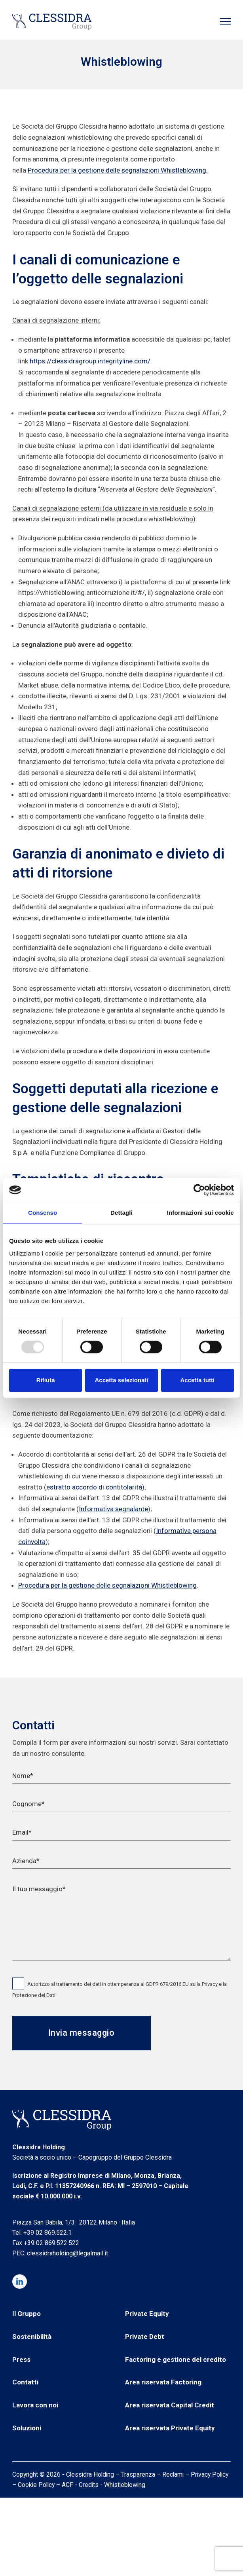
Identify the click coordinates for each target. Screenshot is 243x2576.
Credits (89, 2485)
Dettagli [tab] (121, 1212)
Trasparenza (138, 2474)
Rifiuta (45, 1380)
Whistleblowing (124, 2485)
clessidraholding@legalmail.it (67, 2253)
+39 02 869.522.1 (47, 2232)
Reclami (173, 2474)
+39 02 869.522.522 (51, 2243)
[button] (225, 21)
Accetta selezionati (121, 1380)
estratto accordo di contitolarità (94, 1487)
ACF (67, 2485)
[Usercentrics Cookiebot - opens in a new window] (199, 1190)
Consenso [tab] (42, 1212)
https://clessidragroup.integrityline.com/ (90, 361)
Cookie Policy (36, 2485)
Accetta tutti (197, 1380)
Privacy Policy (209, 2474)
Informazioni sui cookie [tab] (200, 1212)
